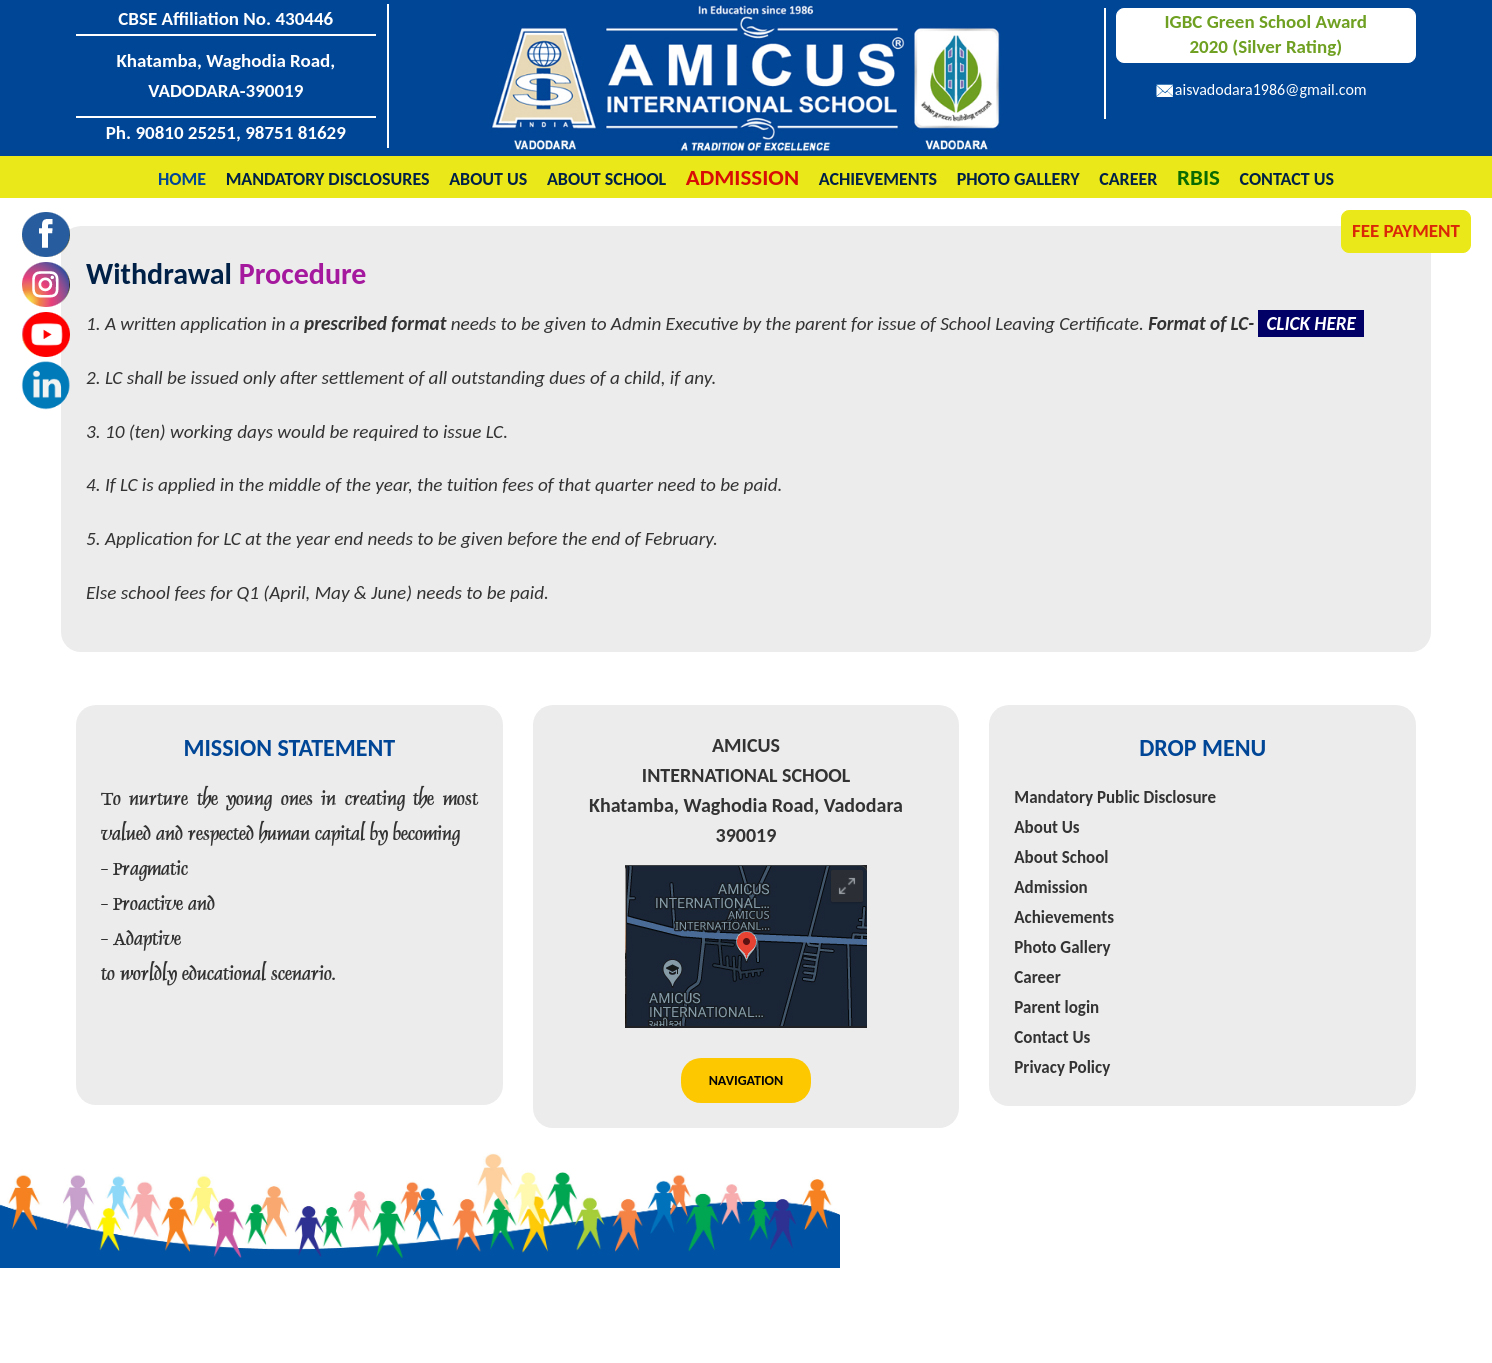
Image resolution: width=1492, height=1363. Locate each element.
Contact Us (1287, 179)
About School (606, 179)
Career (1128, 179)
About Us (488, 179)
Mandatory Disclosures (328, 179)
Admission (1050, 887)
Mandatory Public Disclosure (1115, 797)
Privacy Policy (1062, 1067)
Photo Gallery (1018, 179)
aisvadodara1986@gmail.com (1271, 89)
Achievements (878, 179)
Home (182, 179)
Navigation (746, 1080)
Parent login (1056, 1007)
